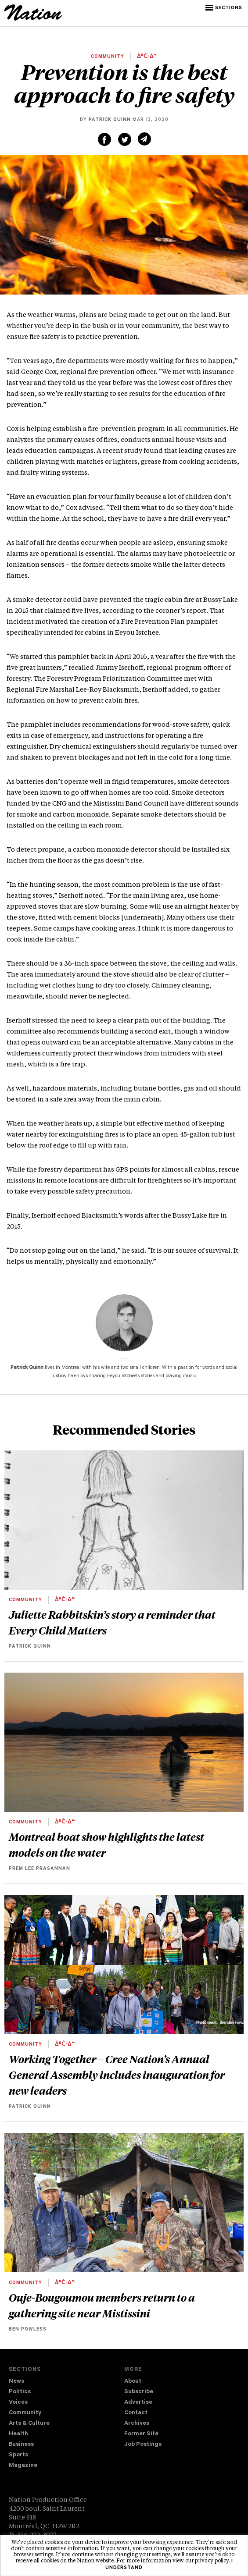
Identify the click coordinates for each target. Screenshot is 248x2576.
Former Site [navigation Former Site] (141, 2434)
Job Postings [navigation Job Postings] (143, 2444)
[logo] (33, 19)
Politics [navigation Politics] (20, 2392)
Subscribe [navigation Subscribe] (138, 2392)
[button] (224, 8)
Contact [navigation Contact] (135, 2413)
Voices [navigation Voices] (18, 2402)
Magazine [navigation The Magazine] (23, 2465)
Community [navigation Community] (25, 2413)
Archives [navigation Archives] (136, 2423)
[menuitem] (66, 2382)
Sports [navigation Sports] (18, 2455)
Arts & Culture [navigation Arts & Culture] (29, 2423)
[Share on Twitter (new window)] (125, 139)
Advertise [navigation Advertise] (138, 2402)
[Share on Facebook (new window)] (104, 139)
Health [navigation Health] (18, 2434)
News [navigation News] (16, 2381)
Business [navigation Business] (21, 2444)
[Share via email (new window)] (144, 139)
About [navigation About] (132, 2381)
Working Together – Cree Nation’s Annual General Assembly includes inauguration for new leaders (117, 2074)
